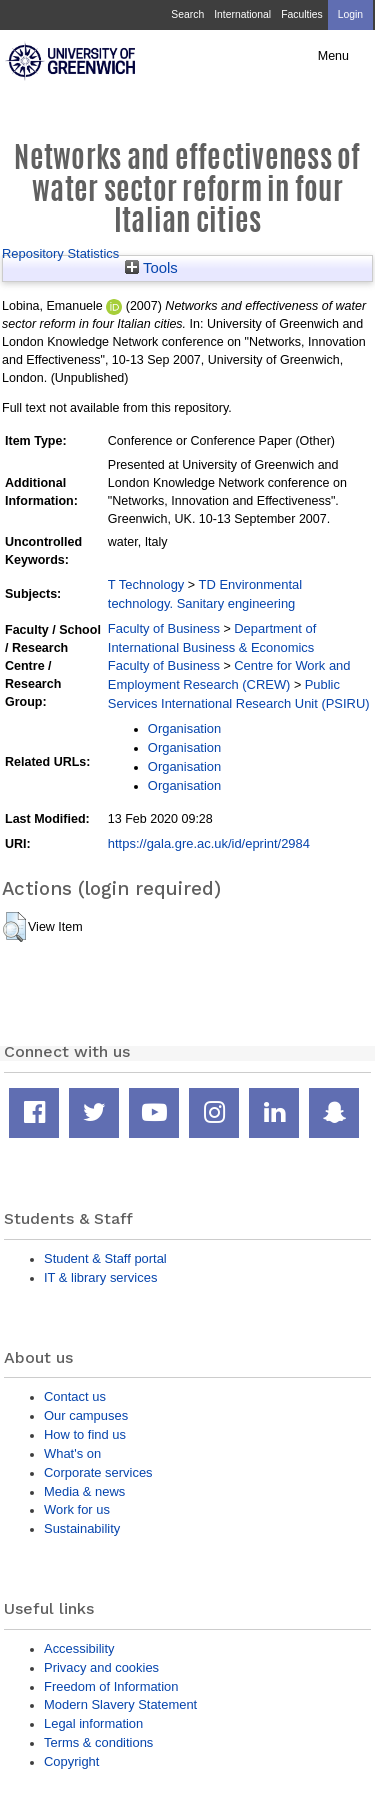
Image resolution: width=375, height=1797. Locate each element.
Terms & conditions (98, 1742)
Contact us (75, 1396)
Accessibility (79, 1648)
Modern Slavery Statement (120, 1704)
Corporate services (98, 1472)
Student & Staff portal (105, 1258)
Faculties (301, 14)
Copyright (71, 1761)
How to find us (85, 1434)
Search (187, 14)
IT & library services (100, 1277)
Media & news (84, 1491)
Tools (151, 268)
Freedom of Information (111, 1686)
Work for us (77, 1509)
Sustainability (82, 1528)
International (242, 14)
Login (350, 14)
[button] (14, 927)
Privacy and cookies (101, 1667)
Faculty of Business (164, 628)
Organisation (184, 728)
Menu (333, 56)
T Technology (146, 584)
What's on (72, 1453)
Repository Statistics (60, 253)
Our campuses (86, 1415)
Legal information (93, 1723)
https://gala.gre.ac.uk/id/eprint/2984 (209, 843)
